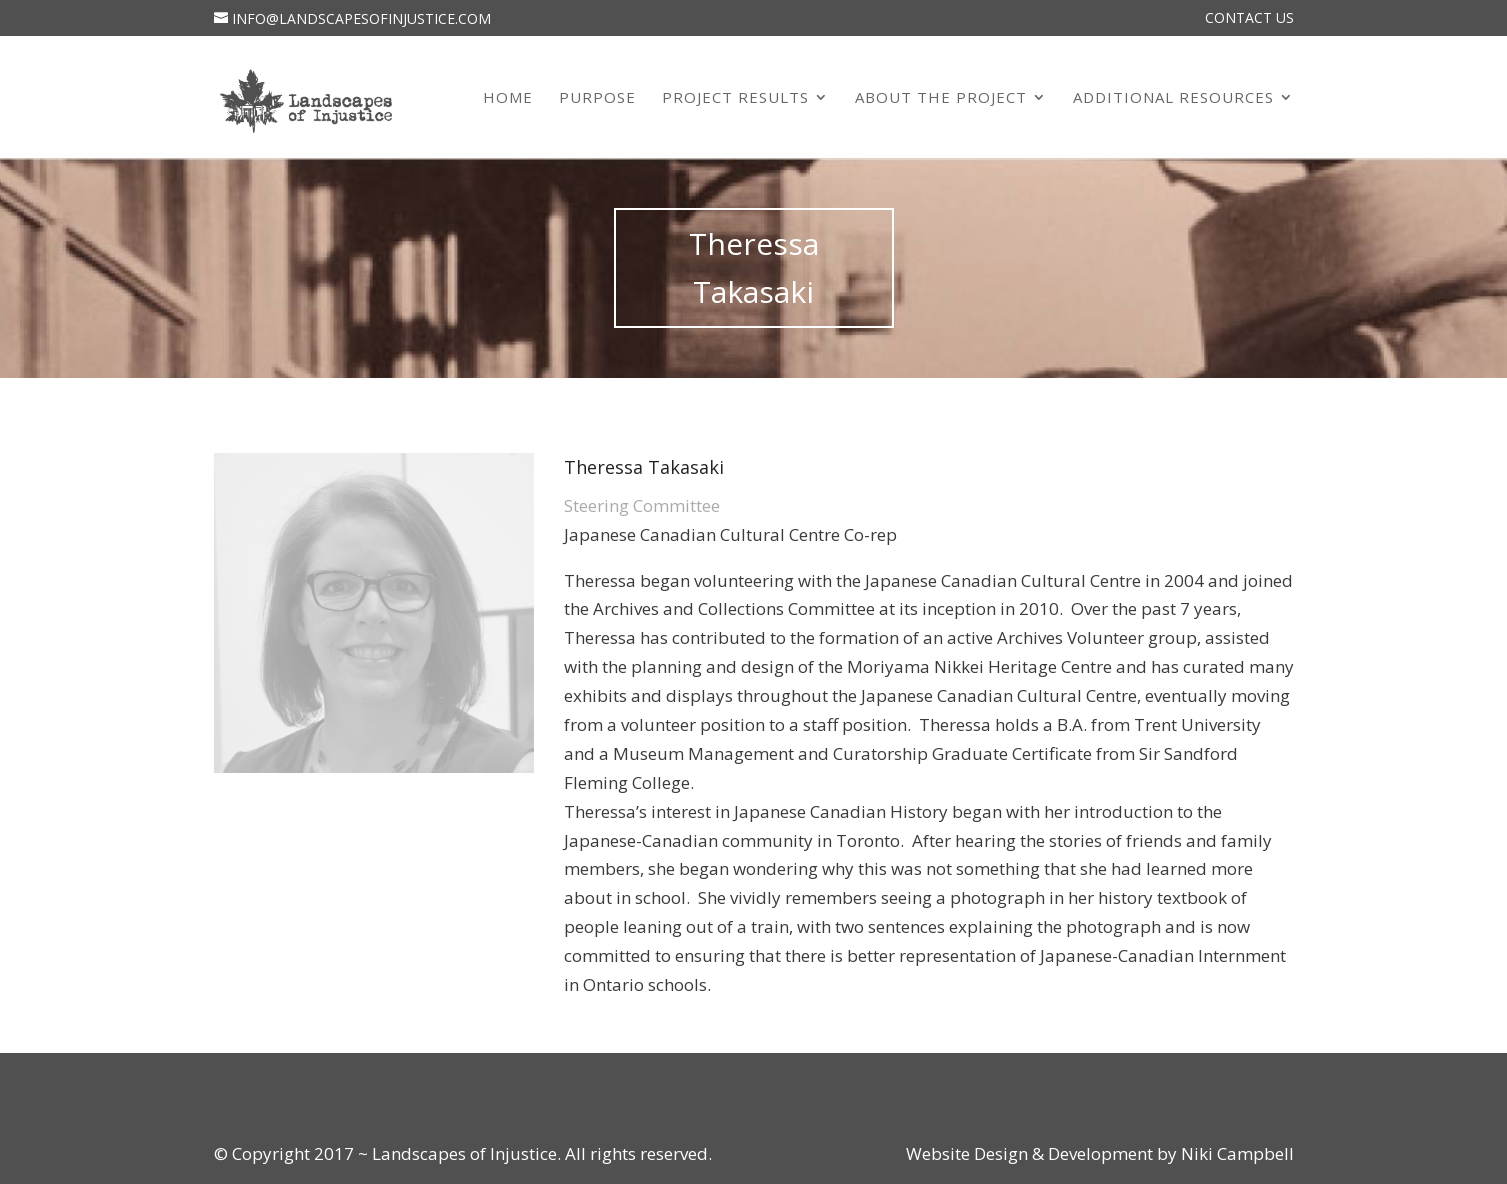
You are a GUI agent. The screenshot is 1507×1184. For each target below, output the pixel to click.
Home (508, 98)
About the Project (941, 98)
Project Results (735, 98)
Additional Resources (1173, 98)
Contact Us (1249, 19)
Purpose (597, 98)
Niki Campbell (1235, 1153)
